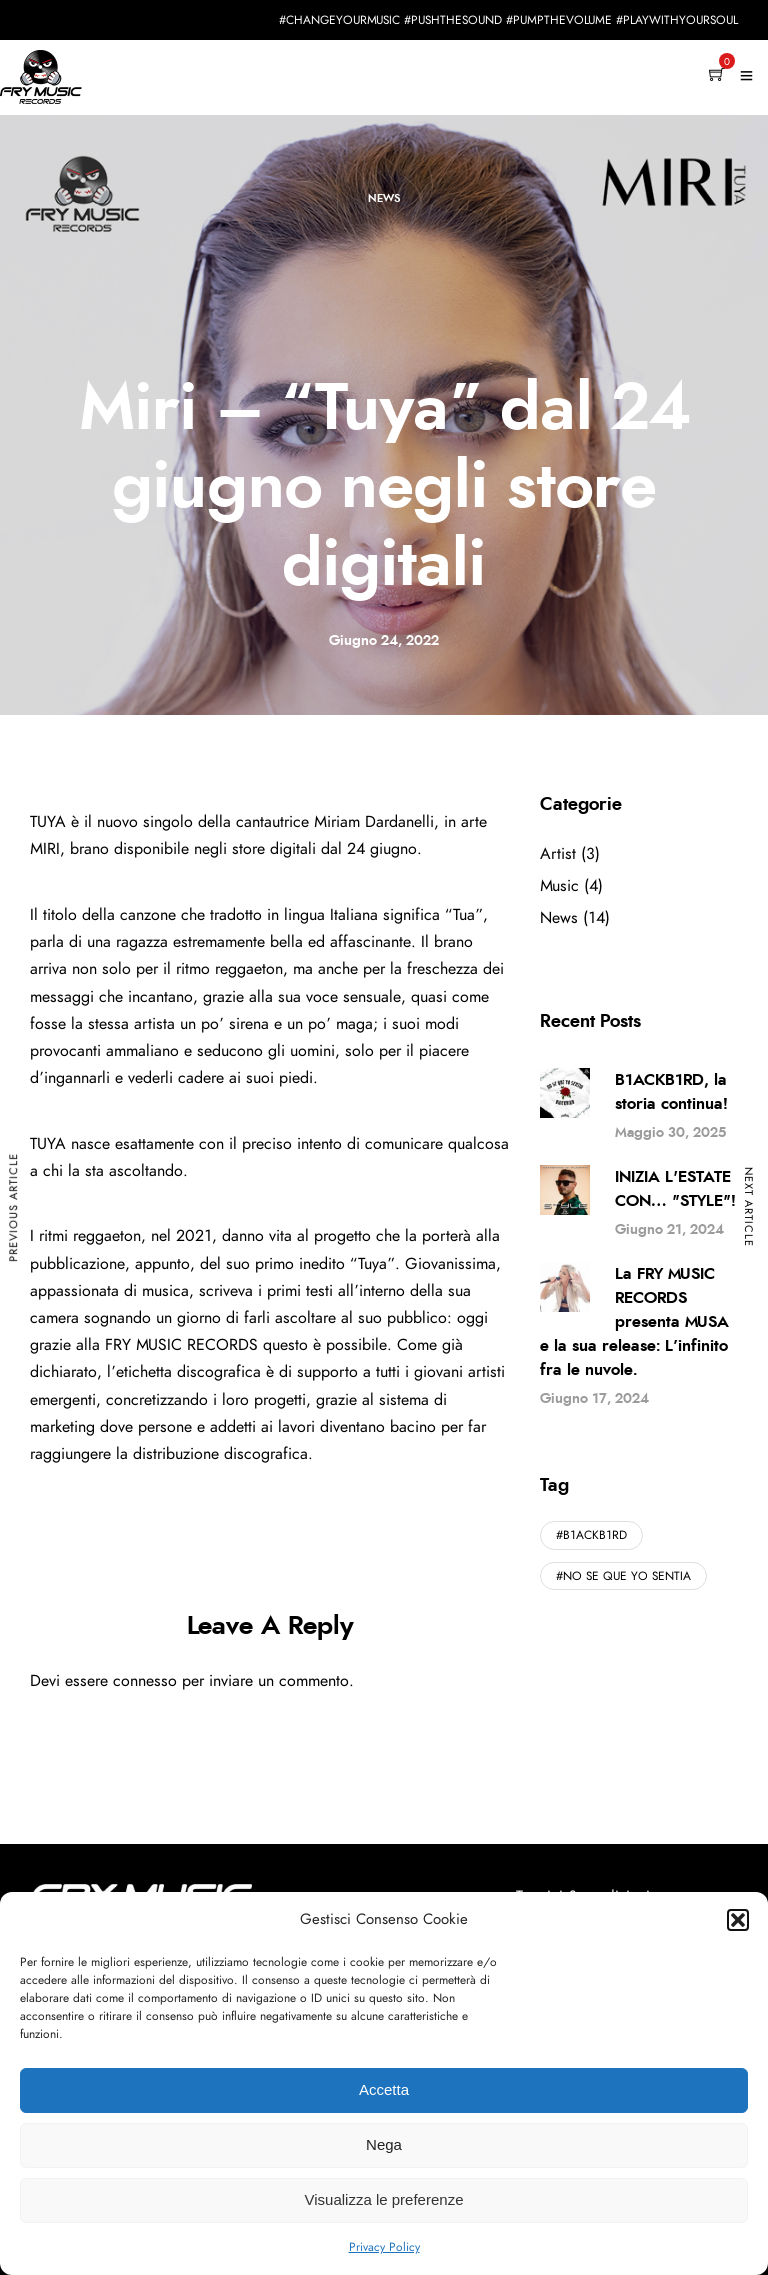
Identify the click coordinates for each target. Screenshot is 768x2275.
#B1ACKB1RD (591, 1535)
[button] (738, 1920)
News (384, 198)
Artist (558, 854)
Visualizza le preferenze (384, 2199)
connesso (145, 1681)
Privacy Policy (384, 2247)
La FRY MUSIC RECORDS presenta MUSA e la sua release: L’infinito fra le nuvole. (634, 1322)
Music (559, 886)
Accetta (384, 2089)
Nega (384, 2144)
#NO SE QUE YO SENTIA (623, 1576)
